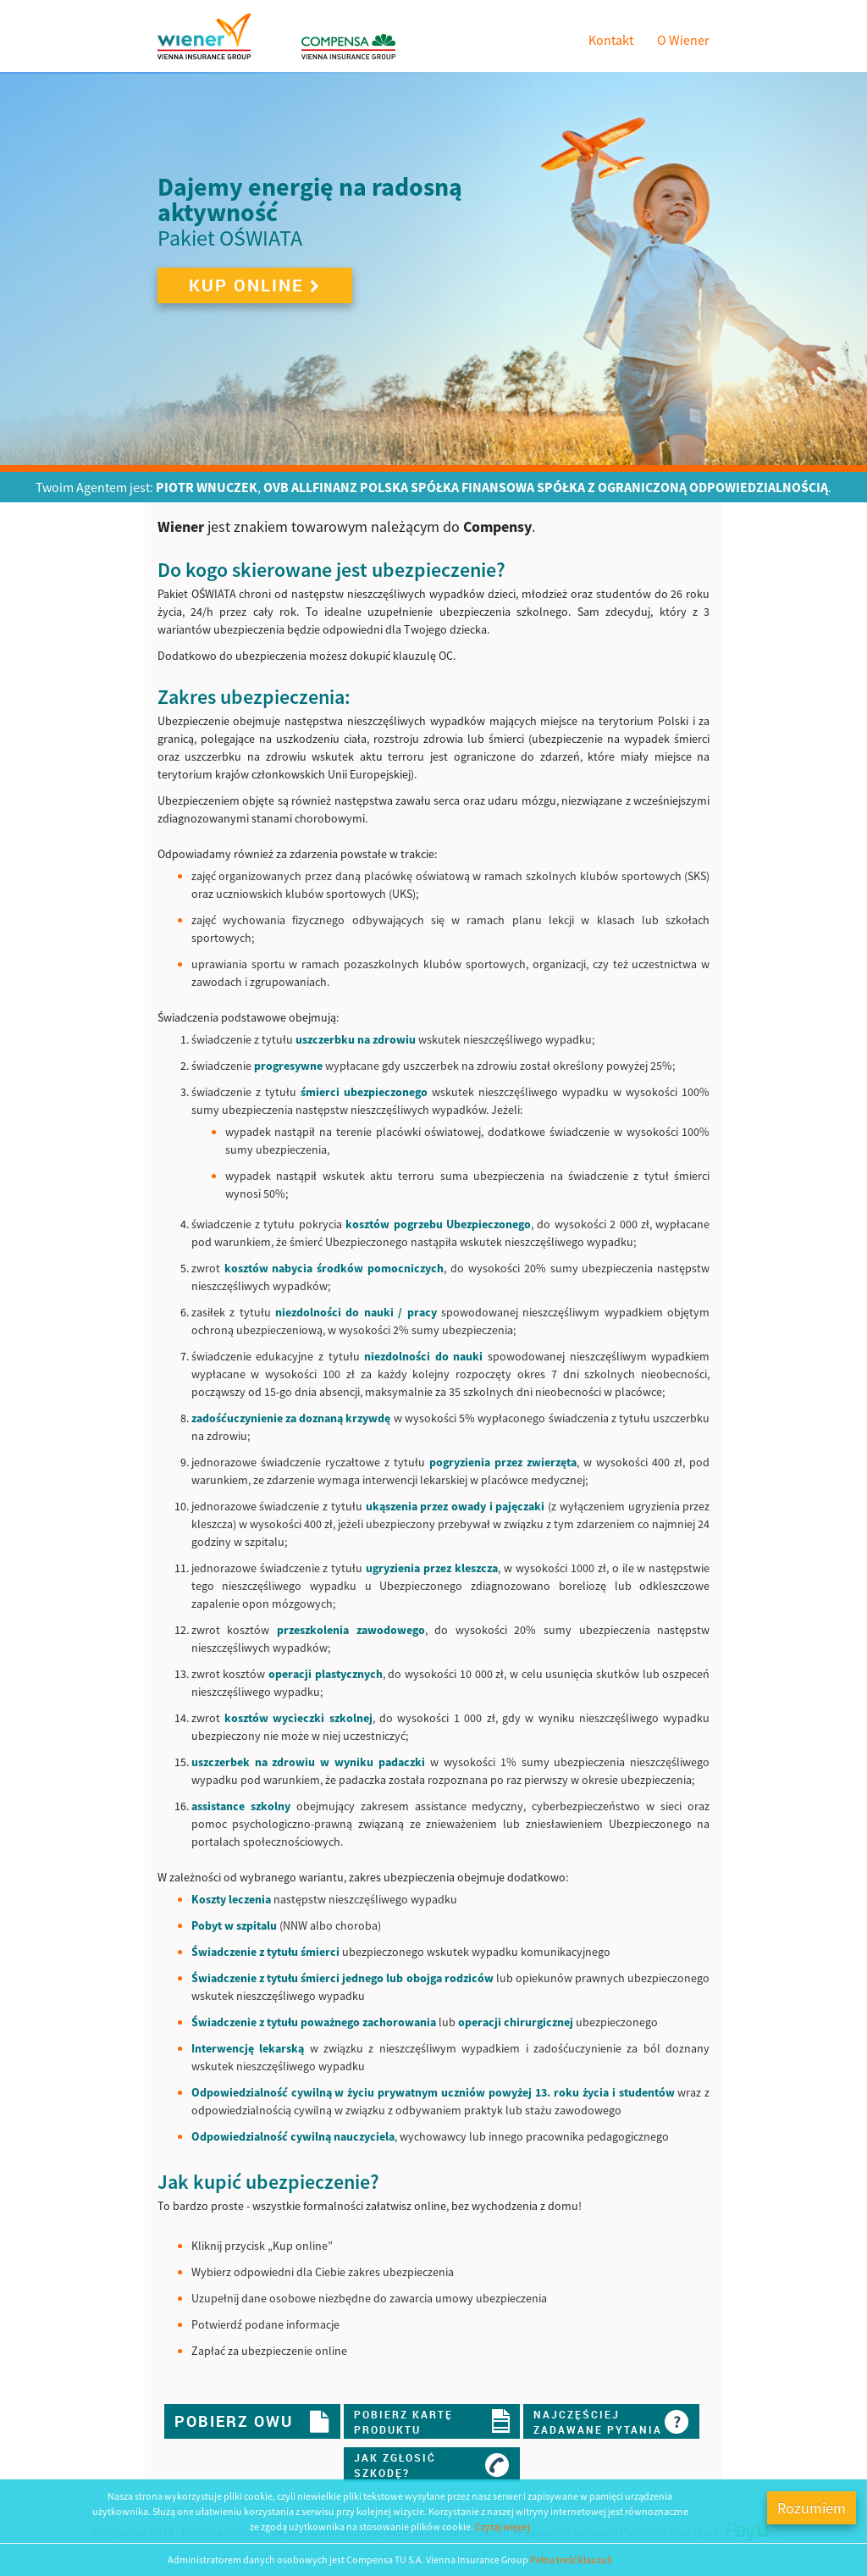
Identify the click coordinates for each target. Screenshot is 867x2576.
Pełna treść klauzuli (571, 2559)
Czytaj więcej (502, 2526)
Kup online (255, 285)
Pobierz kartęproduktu (432, 2421)
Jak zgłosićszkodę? (432, 2464)
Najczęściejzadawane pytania (611, 2421)
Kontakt (610, 39)
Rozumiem (811, 2508)
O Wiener (683, 39)
